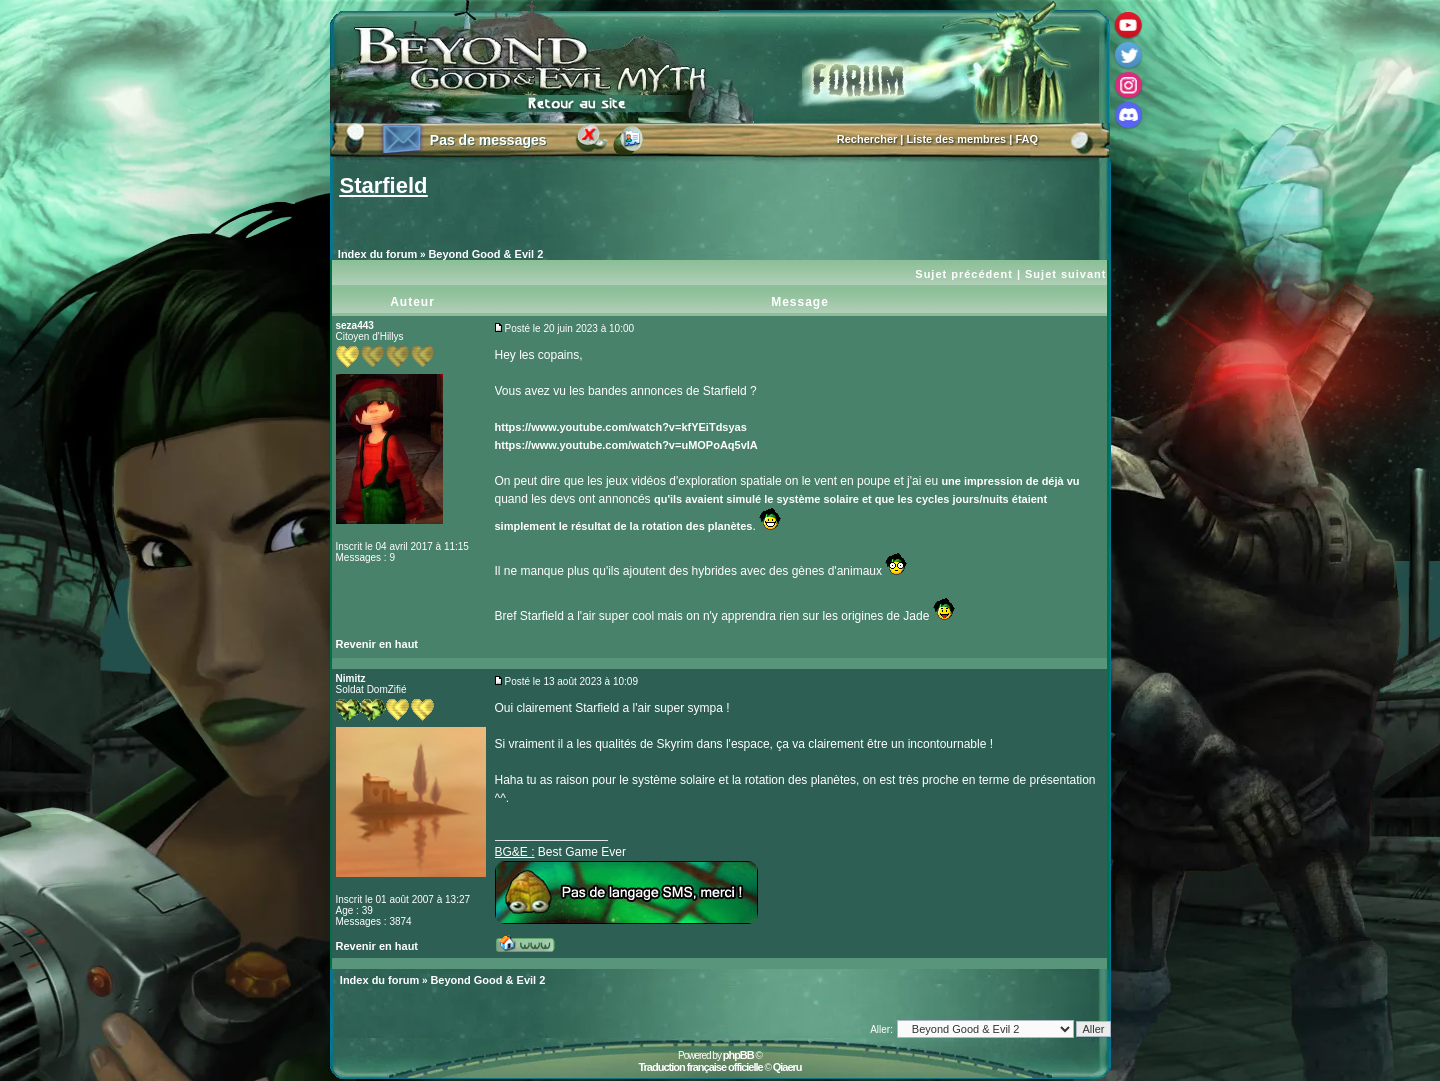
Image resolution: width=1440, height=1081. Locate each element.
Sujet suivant (1065, 274)
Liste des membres (957, 139)
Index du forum (377, 254)
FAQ (1026, 139)
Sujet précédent (964, 274)
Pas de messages (488, 140)
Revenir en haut (377, 644)
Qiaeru (787, 1067)
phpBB (738, 1055)
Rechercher (867, 139)
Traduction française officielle (700, 1067)
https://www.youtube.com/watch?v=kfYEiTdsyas (621, 427)
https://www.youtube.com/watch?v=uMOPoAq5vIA (626, 445)
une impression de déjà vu (1010, 481)
